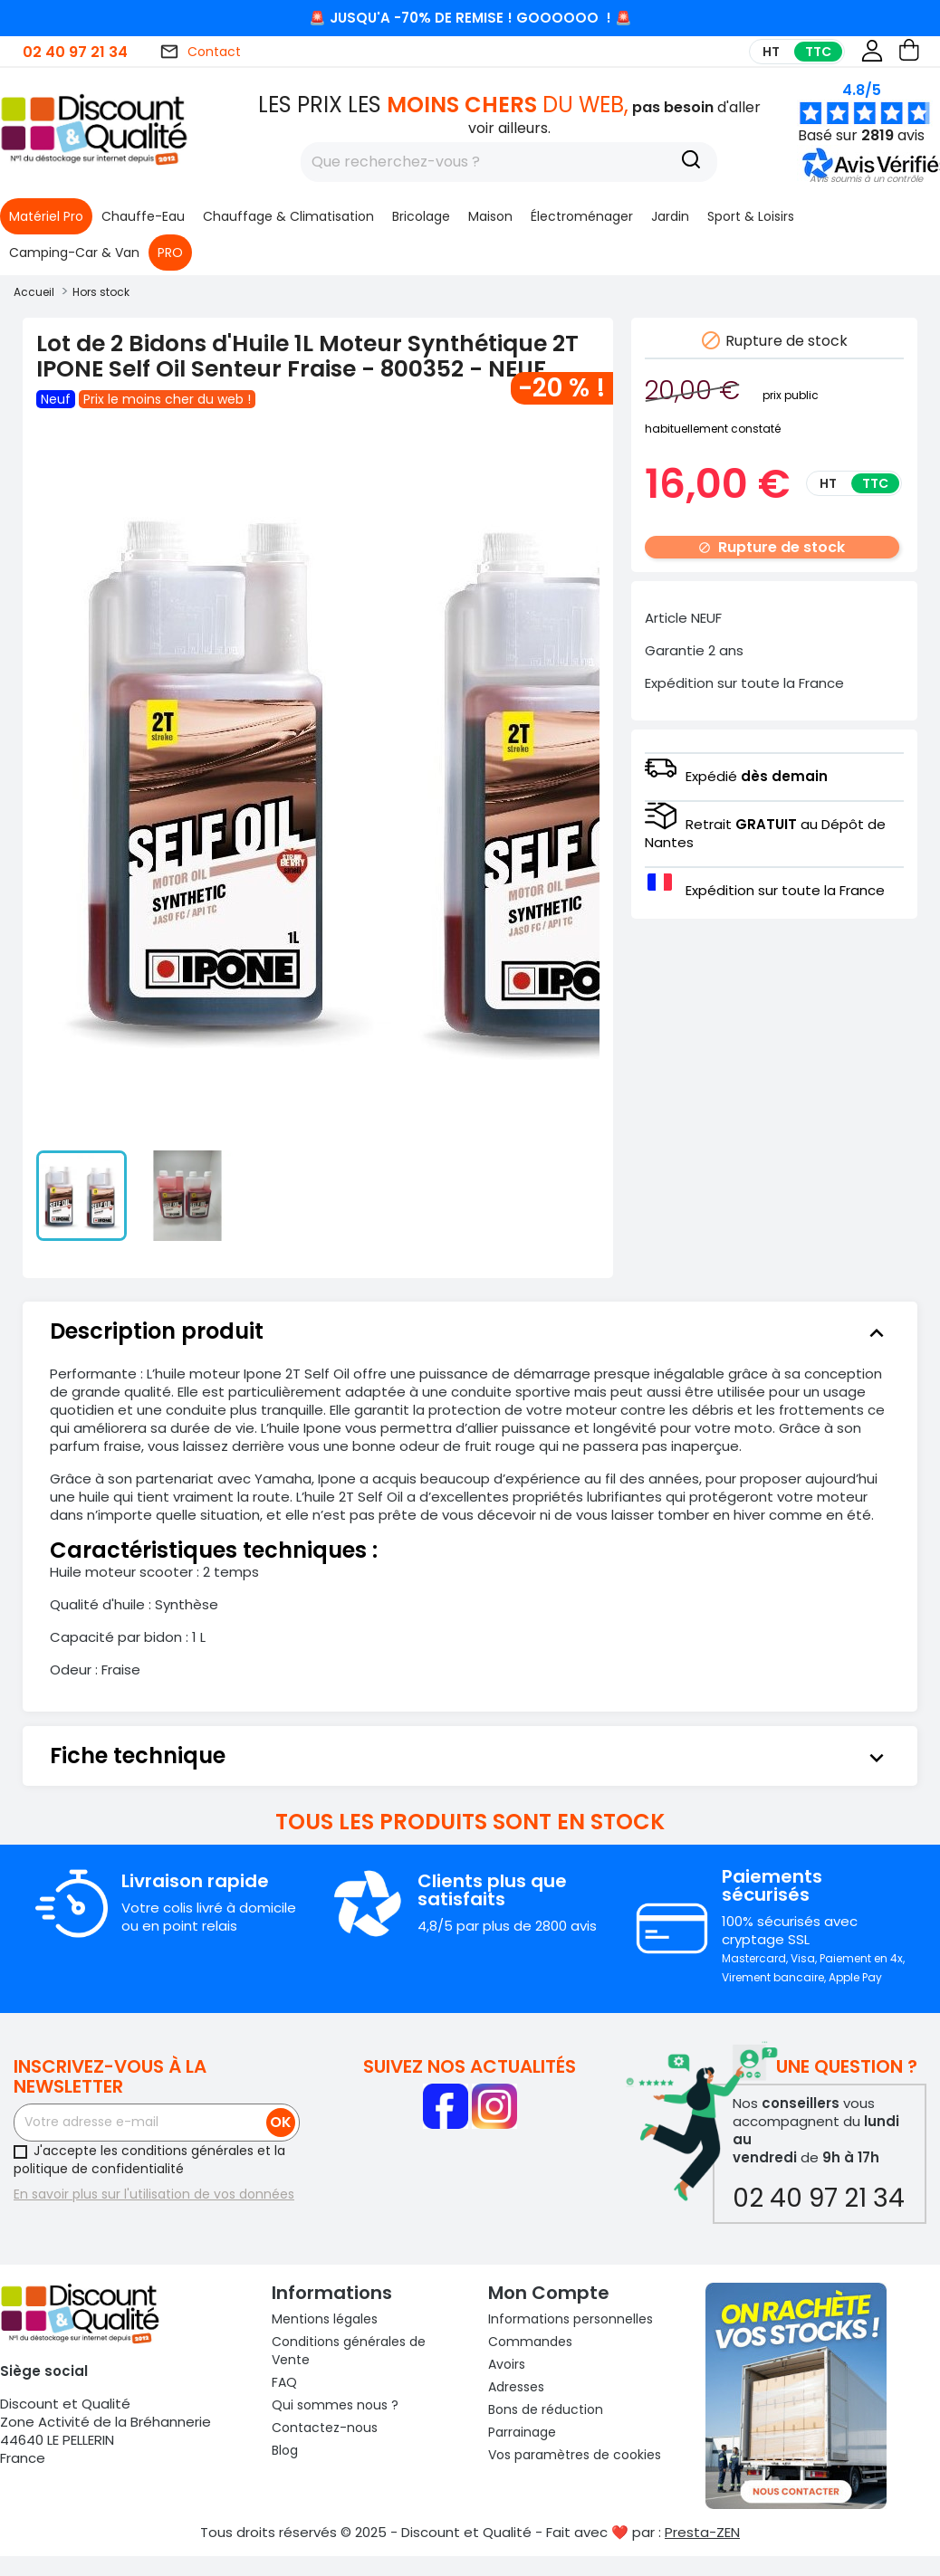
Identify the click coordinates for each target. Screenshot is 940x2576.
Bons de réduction (545, 2409)
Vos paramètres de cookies (574, 2455)
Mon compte (548, 2292)
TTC (818, 52)
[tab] (470, 1331)
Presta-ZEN (702, 2532)
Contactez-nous (325, 2428)
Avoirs (506, 2364)
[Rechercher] (509, 162)
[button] (866, 179)
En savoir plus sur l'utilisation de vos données (154, 2194)
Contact (200, 52)
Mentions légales (325, 2319)
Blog (285, 2450)
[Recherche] (691, 162)
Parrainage (522, 2432)
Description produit (470, 1331)
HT (771, 52)
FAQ (284, 2382)
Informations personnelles (570, 2319)
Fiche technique (470, 1756)
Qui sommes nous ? (335, 2405)
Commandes (530, 2342)
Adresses (516, 2387)
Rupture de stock (771, 547)
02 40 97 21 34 (75, 52)
